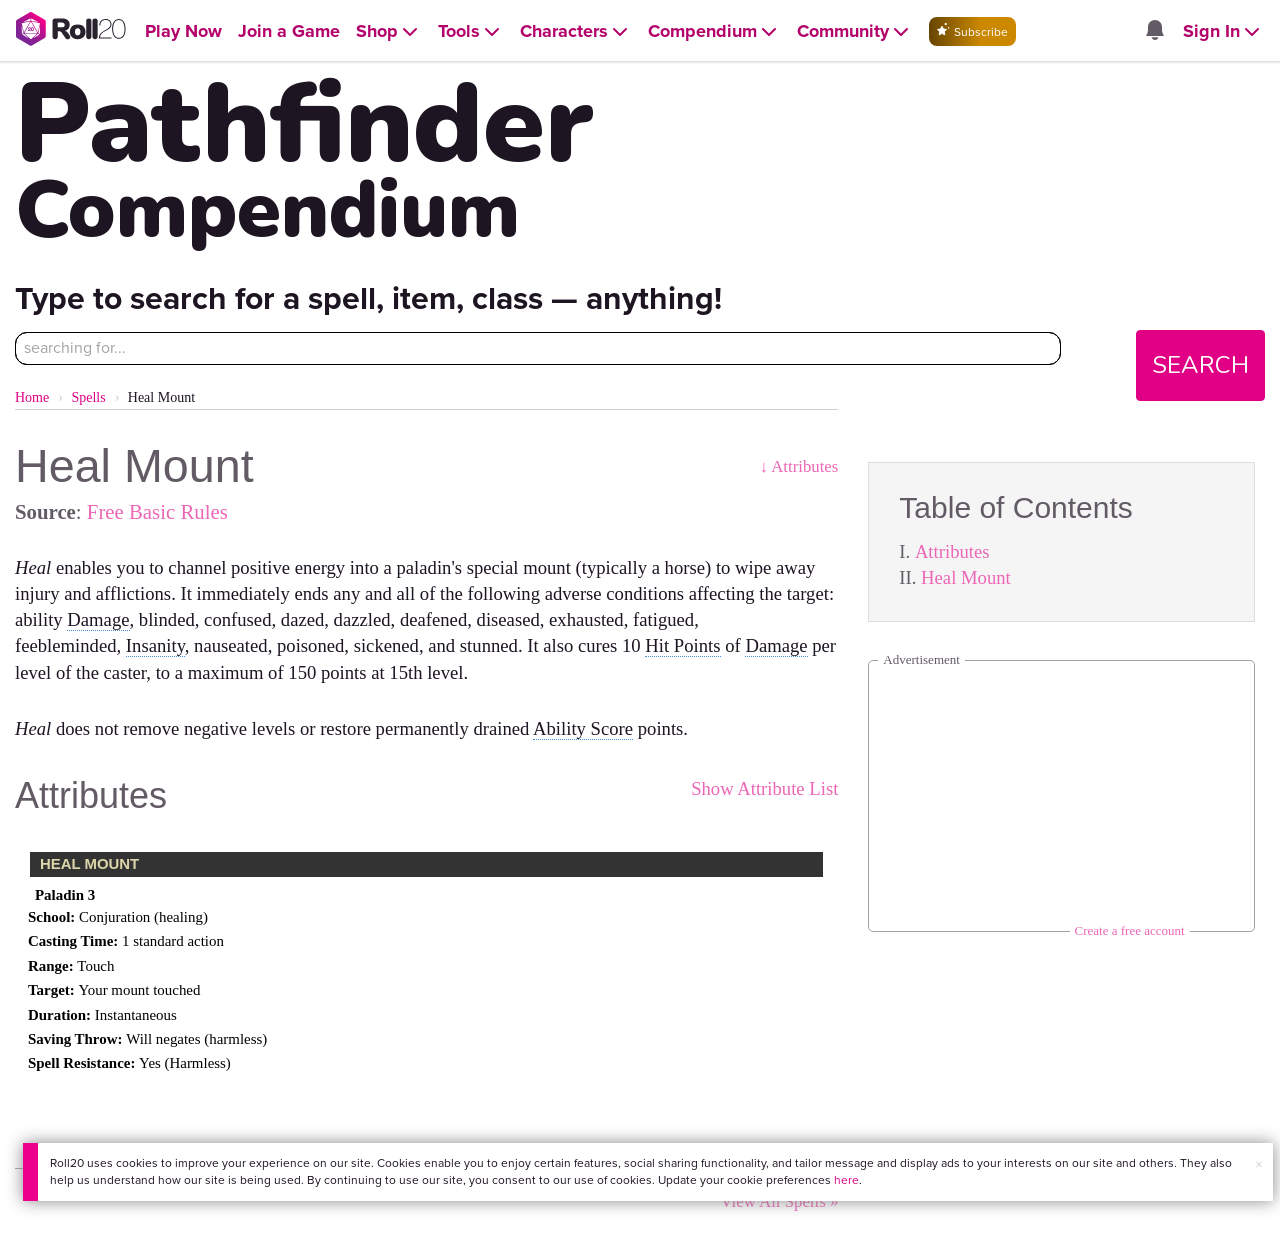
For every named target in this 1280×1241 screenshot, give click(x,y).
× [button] (1259, 1164)
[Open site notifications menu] (1155, 31)
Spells (88, 397)
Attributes (952, 551)
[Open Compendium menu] (714, 31)
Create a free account (1130, 930)
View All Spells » (779, 1201)
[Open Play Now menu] (183, 31)
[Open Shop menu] (389, 31)
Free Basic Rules (157, 511)
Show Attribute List (764, 788)
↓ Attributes (799, 466)
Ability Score (583, 728)
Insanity (155, 645)
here (846, 1180)
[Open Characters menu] (576, 31)
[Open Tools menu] (471, 31)
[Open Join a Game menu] (289, 31)
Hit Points (682, 645)
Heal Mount (966, 577)
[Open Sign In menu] (1223, 31)
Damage (98, 619)
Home (32, 397)
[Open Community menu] (855, 31)
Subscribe (972, 31)
